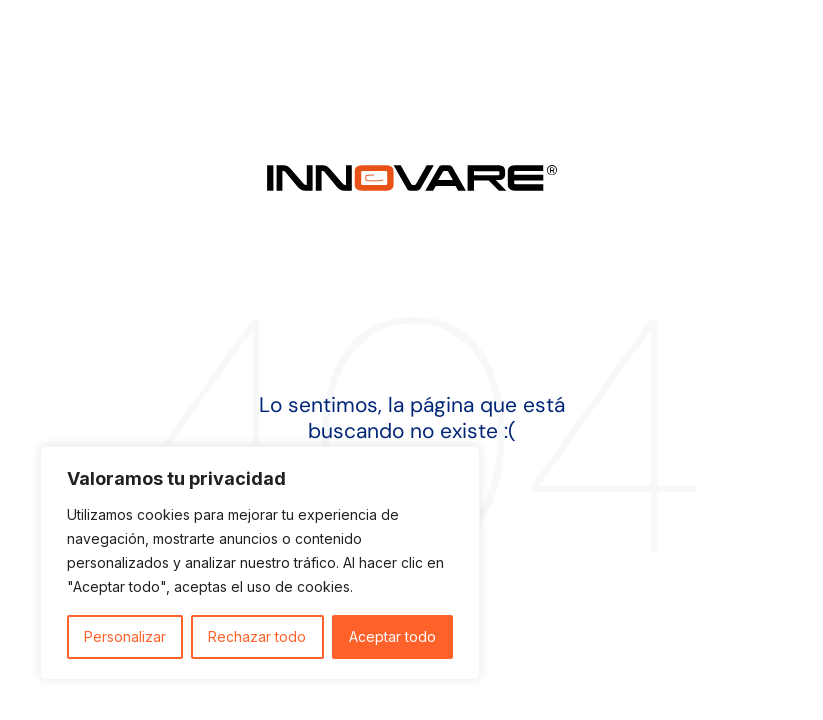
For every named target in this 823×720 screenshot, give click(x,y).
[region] (260, 563)
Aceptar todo (392, 636)
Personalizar (125, 636)
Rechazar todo (257, 636)
